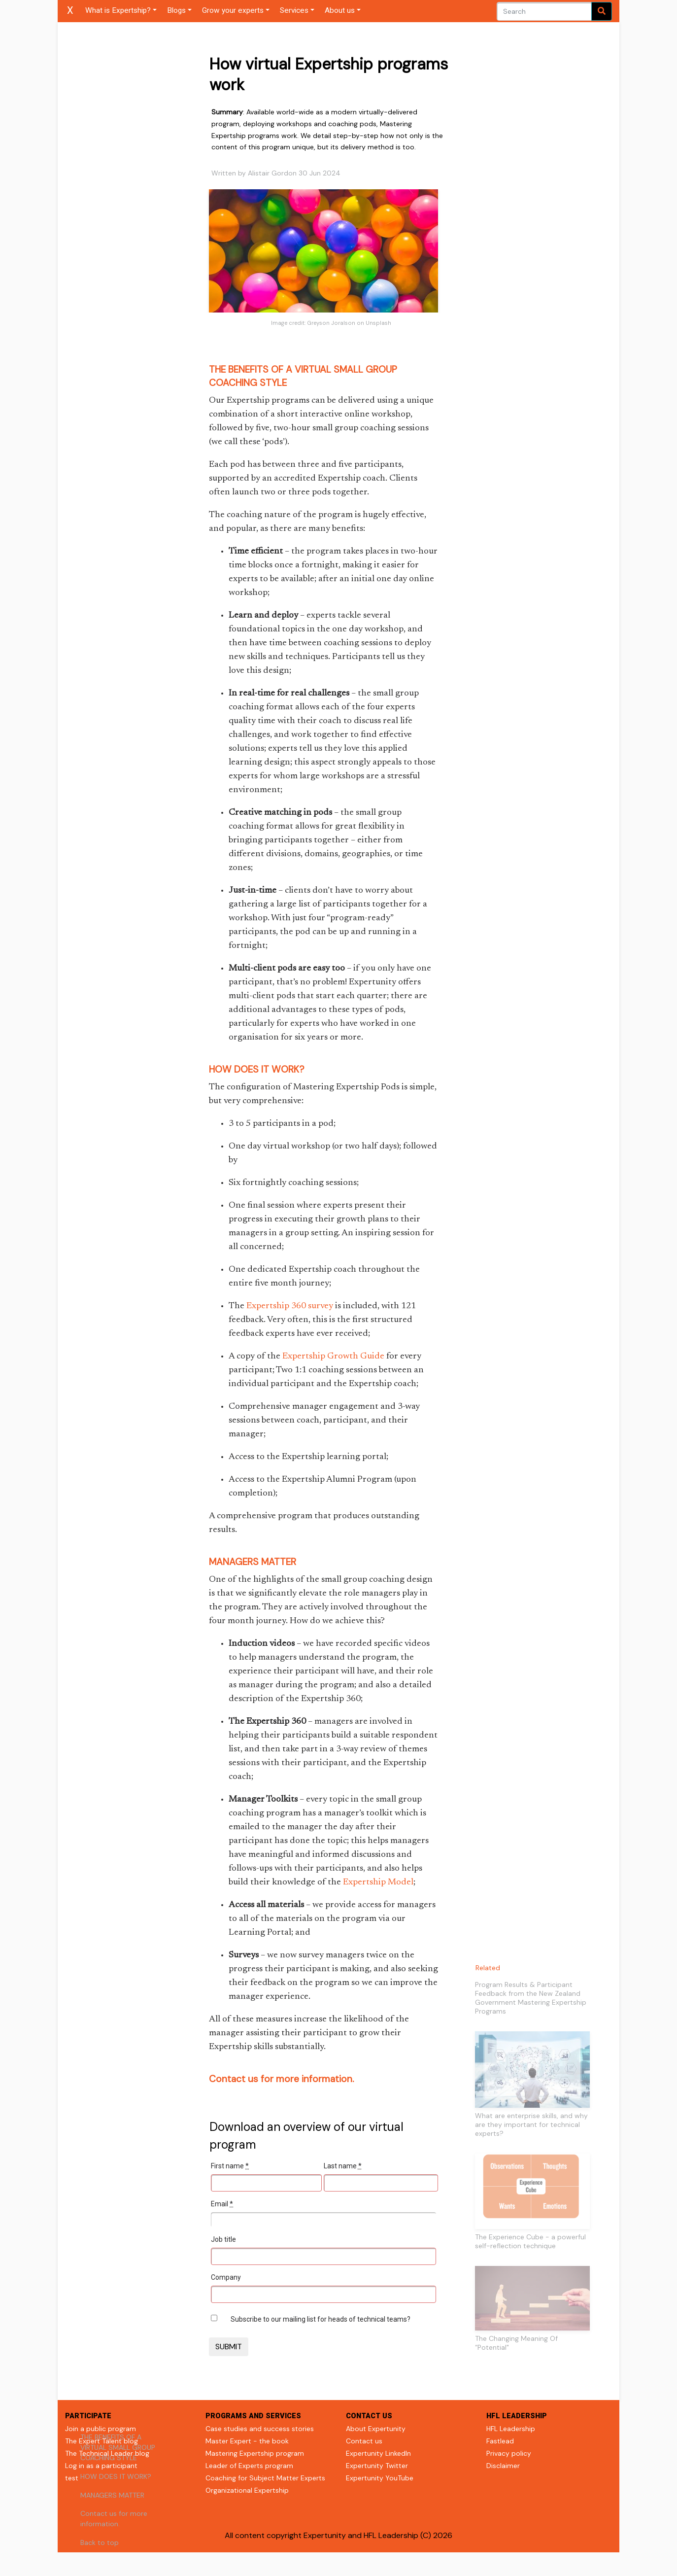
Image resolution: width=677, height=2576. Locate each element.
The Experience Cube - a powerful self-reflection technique (530, 2241)
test (71, 2477)
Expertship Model (378, 1882)
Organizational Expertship (247, 2490)
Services (294, 10)
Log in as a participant (101, 2465)
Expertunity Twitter (377, 2465)
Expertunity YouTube (379, 2477)
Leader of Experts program (249, 2465)
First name (230, 2166)
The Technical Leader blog (107, 2453)
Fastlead (500, 2441)
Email (222, 2204)
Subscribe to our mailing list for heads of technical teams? (320, 2319)
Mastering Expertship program (254, 2453)
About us (340, 10)
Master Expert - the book (247, 2441)
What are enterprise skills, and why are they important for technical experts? (531, 2124)
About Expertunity (376, 2428)
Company (226, 2277)
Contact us (364, 2441)
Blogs (176, 10)
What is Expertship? (118, 10)
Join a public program (100, 2428)
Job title (223, 2239)
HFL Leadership (510, 2428)
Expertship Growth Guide (333, 1356)
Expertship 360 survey (289, 1306)
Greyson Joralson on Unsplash (349, 322)
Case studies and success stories (259, 2428)
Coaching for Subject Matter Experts (265, 2477)
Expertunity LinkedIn (378, 2453)
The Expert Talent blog (101, 2441)
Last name (343, 2166)
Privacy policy (508, 2453)
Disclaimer (503, 2465)
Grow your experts (233, 10)
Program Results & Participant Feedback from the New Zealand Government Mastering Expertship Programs (530, 1998)
